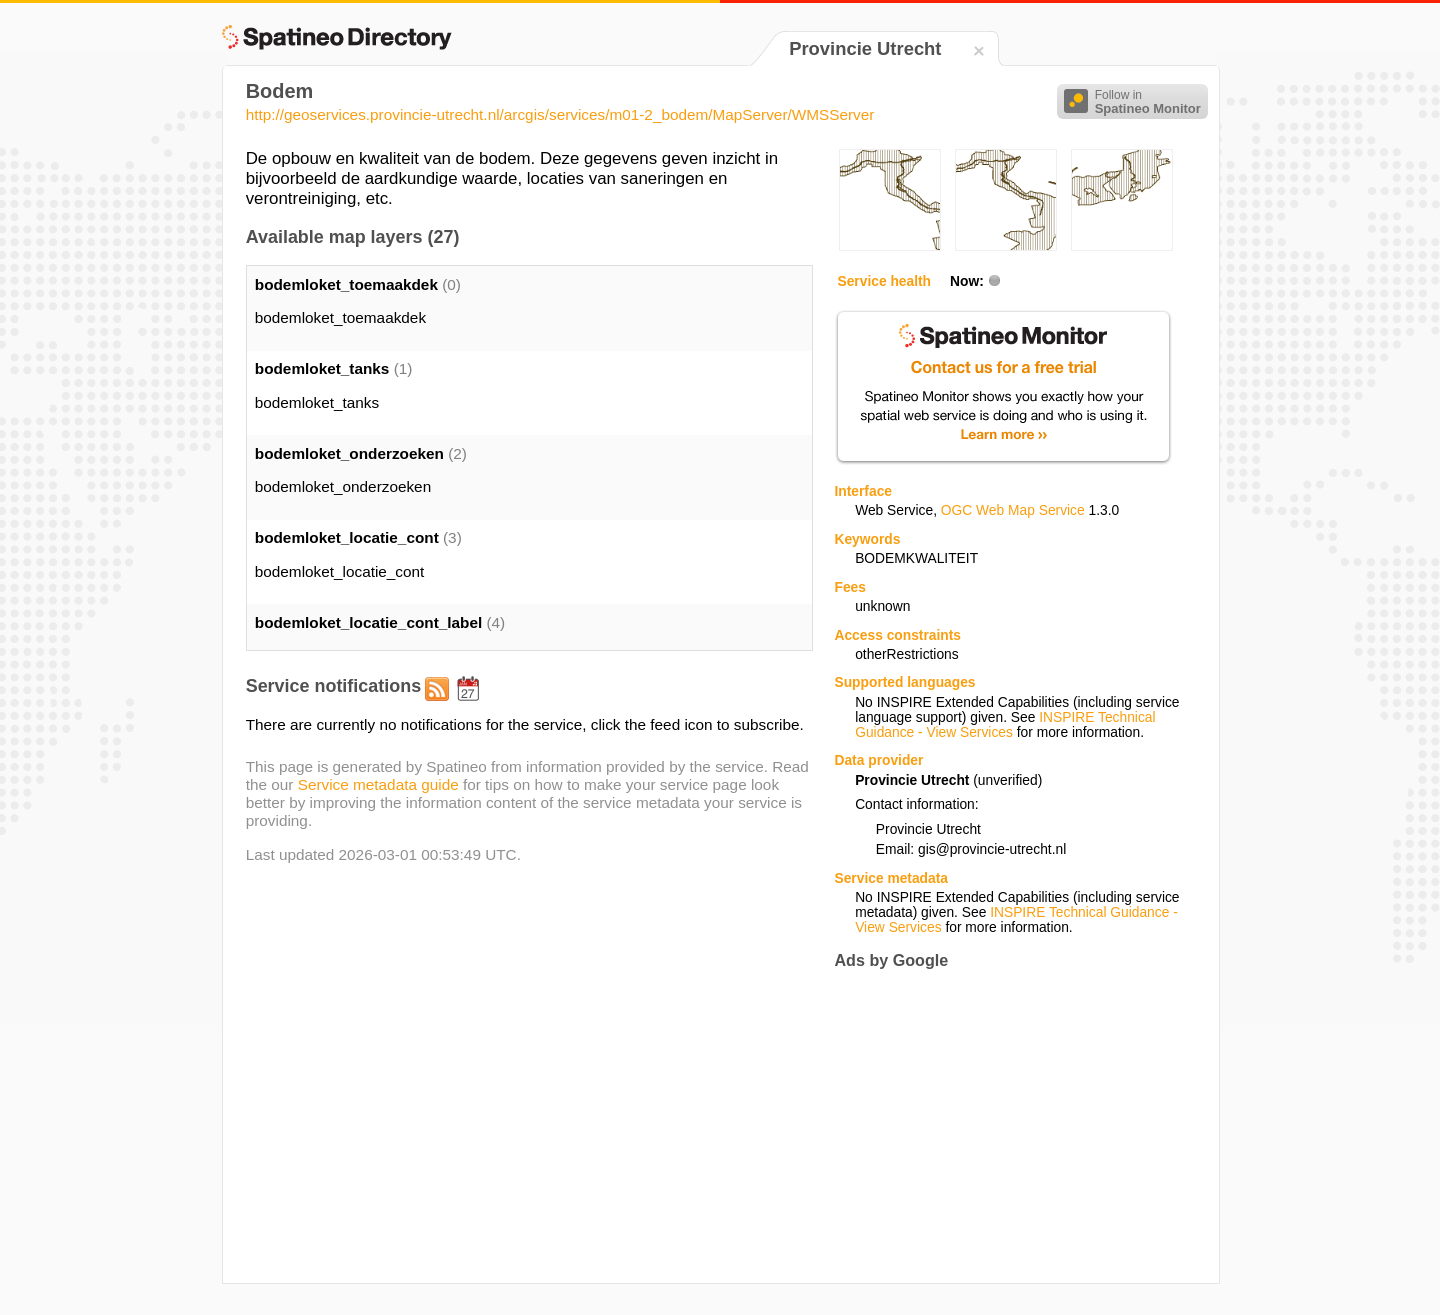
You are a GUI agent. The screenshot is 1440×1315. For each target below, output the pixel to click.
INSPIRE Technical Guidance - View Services (1005, 725)
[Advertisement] (1002, 1127)
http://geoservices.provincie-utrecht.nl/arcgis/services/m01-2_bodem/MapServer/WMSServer (560, 114)
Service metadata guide (378, 784)
